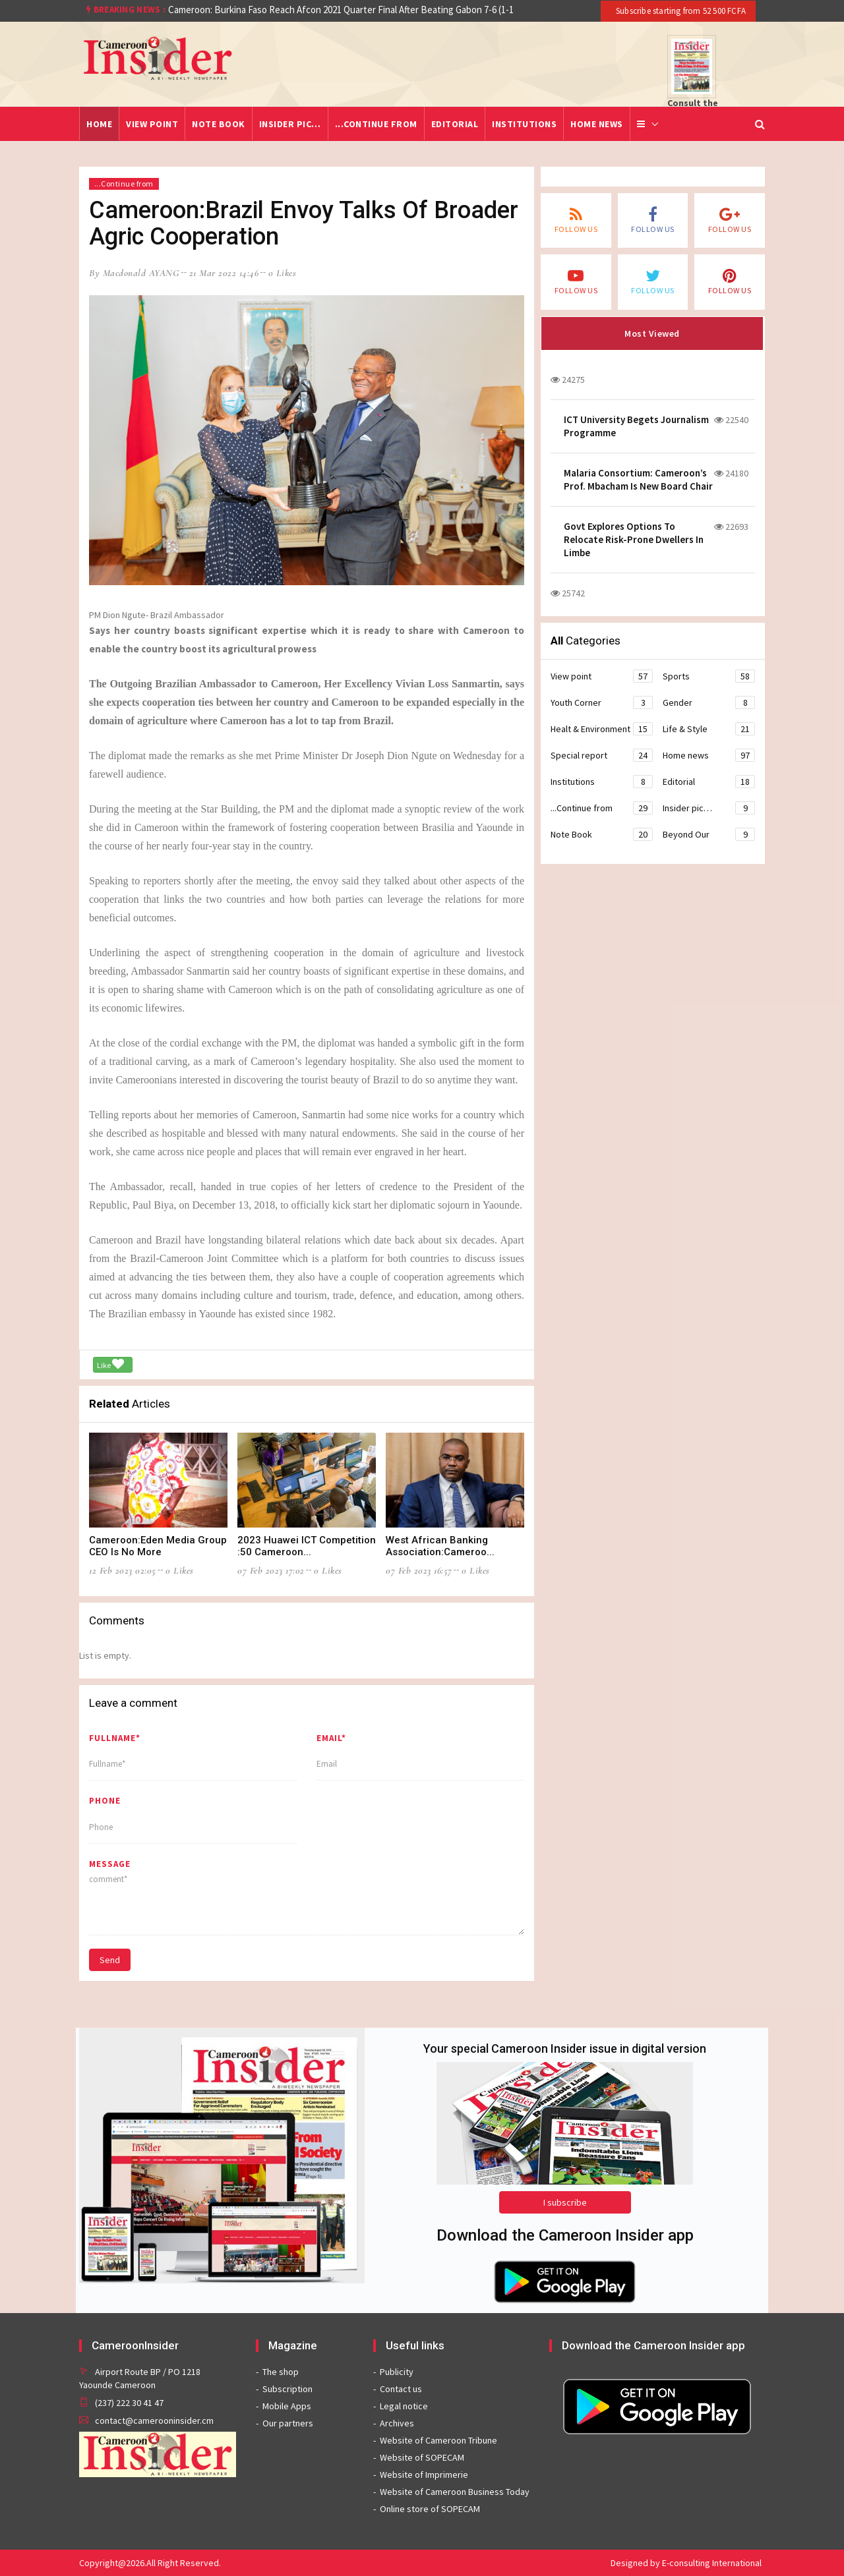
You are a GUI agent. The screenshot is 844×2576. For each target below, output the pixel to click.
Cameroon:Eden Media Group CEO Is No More (158, 1546)
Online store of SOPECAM (430, 2509)
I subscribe (565, 2202)
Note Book (218, 124)
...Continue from (376, 124)
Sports (709, 676)
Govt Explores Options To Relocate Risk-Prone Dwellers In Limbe (634, 539)
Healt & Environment (602, 728)
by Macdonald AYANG (134, 273)
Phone (105, 1800)
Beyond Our (709, 834)
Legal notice (404, 2406)
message (110, 1864)
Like (110, 1364)
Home (99, 124)
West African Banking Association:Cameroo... (440, 1546)
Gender (709, 702)
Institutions (524, 124)
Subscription (287, 2389)
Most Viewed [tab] (652, 333)
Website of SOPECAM (422, 2457)
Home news (596, 124)
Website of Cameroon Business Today (454, 2492)
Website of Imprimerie (424, 2474)
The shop (280, 2372)
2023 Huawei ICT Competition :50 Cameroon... (306, 1546)
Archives (397, 2423)
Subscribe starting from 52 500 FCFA (680, 10)
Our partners (287, 2423)
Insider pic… (290, 124)
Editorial (455, 124)
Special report (602, 755)
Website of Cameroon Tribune (438, 2440)
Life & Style (709, 728)
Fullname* (114, 1738)
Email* (331, 1738)
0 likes (282, 273)
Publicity (396, 2372)
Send (110, 1960)
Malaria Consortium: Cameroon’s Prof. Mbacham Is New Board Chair (638, 479)
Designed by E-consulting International (686, 2563)
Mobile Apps (286, 2406)
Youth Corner (602, 702)
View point (152, 124)
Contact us (401, 2389)
